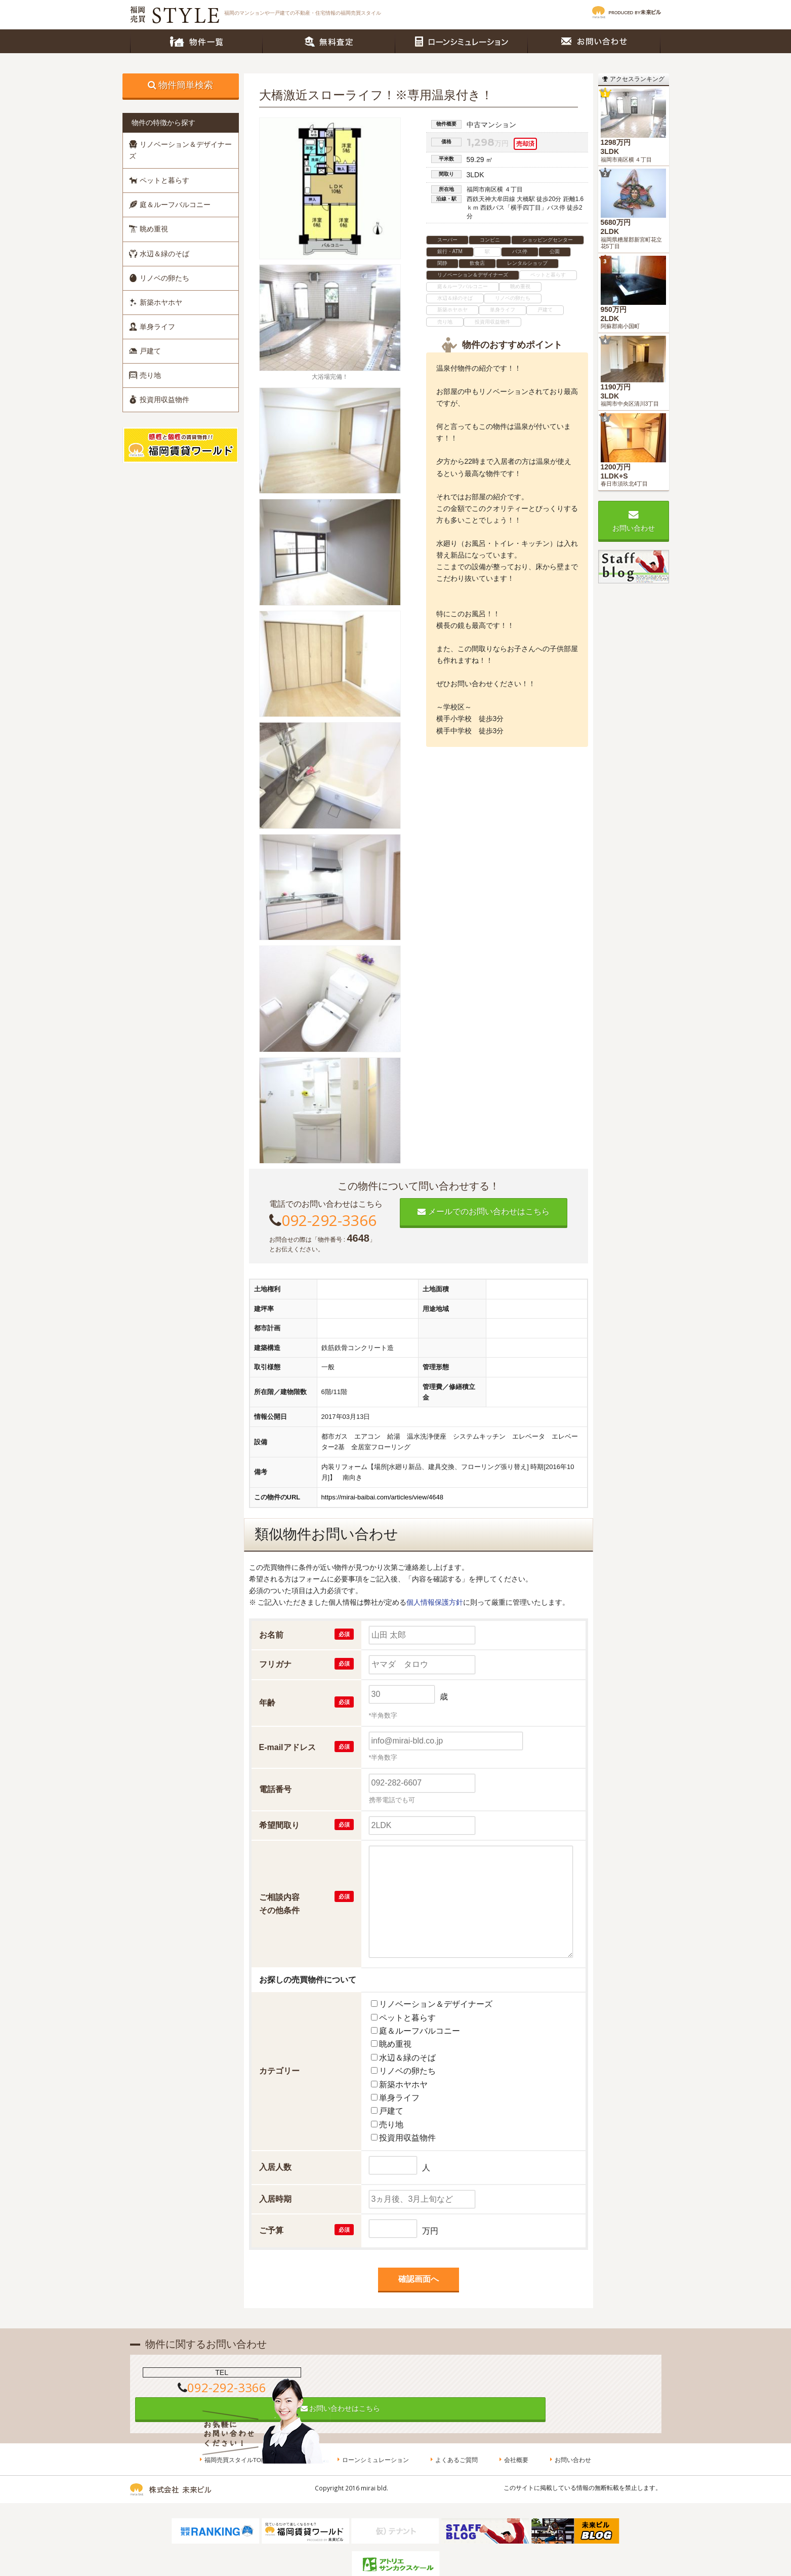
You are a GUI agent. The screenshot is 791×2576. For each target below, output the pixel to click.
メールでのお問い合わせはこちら (483, 1211)
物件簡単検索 (185, 85)
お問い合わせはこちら (396, 2378)
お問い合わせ (594, 41)
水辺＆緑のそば (159, 254)
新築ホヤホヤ (155, 302)
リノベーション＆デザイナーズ (180, 150)
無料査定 (329, 41)
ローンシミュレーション (461, 41)
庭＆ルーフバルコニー (170, 205)
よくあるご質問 (459, 2436)
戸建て (145, 351)
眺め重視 (148, 229)
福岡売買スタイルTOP (237, 2436)
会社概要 (517, 2436)
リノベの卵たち (159, 278)
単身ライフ (152, 327)
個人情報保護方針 (434, 1602)
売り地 (145, 375)
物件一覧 (196, 41)
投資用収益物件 (159, 399)
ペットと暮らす (159, 180)
